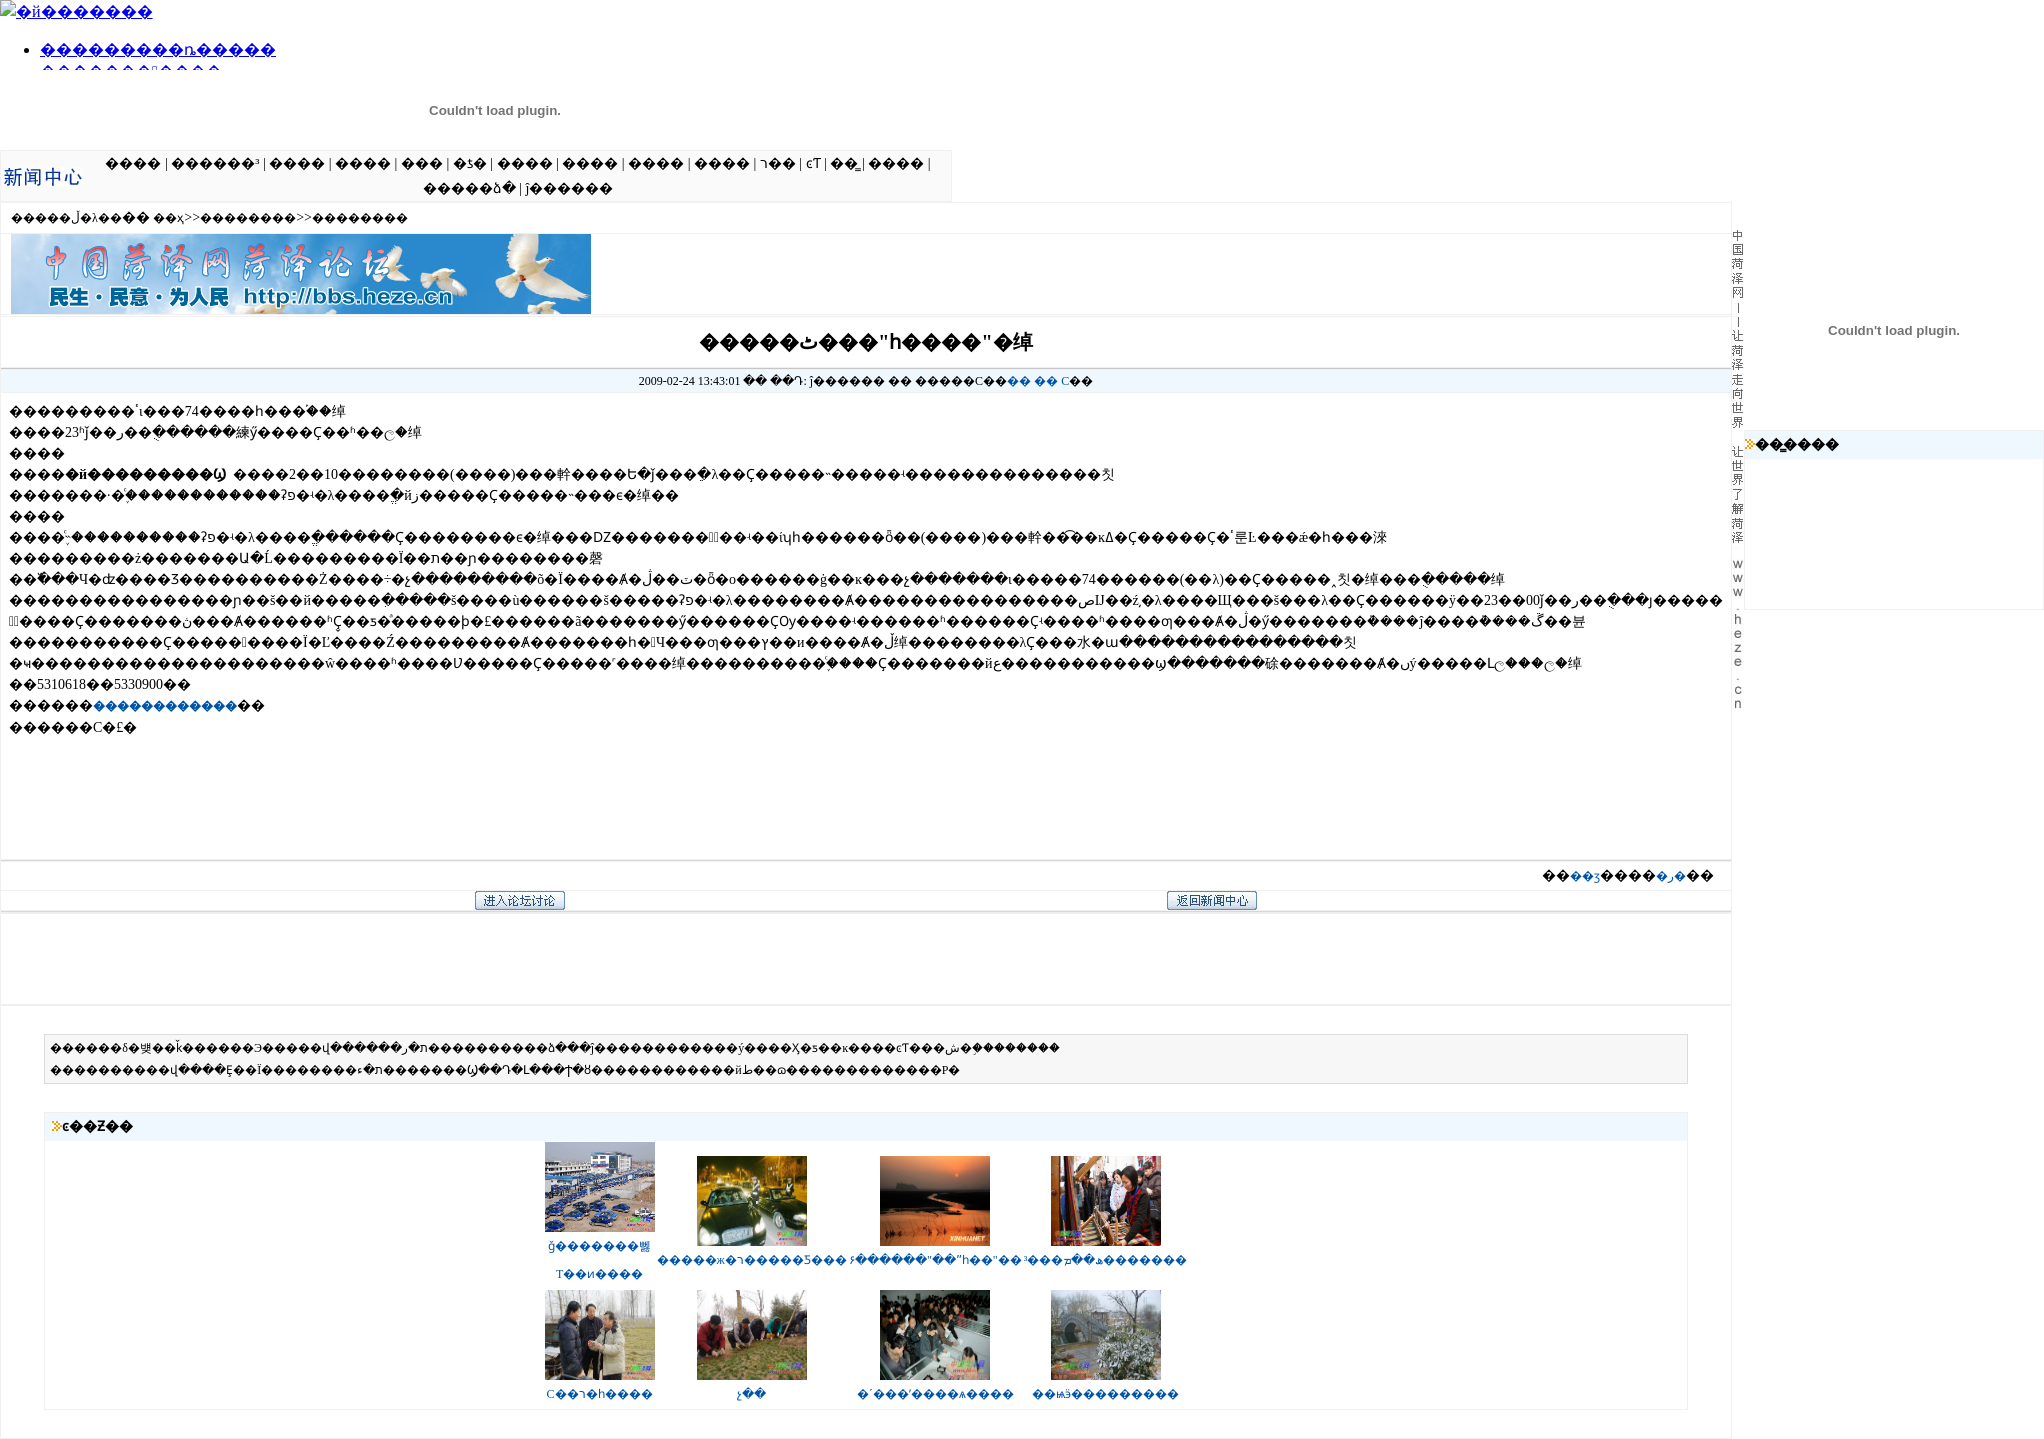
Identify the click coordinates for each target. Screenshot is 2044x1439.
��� (422, 163)
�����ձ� (469, 188)
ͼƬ (813, 163)
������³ (215, 163)
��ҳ (168, 218)
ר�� (778, 163)
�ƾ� (470, 163)
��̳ (844, 163)
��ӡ (1585, 876)
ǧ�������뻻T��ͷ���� (600, 1251)
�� (1019, 381)
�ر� (1671, 876)
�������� (248, 218)
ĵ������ (569, 188)
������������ (165, 706)
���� (133, 163)
